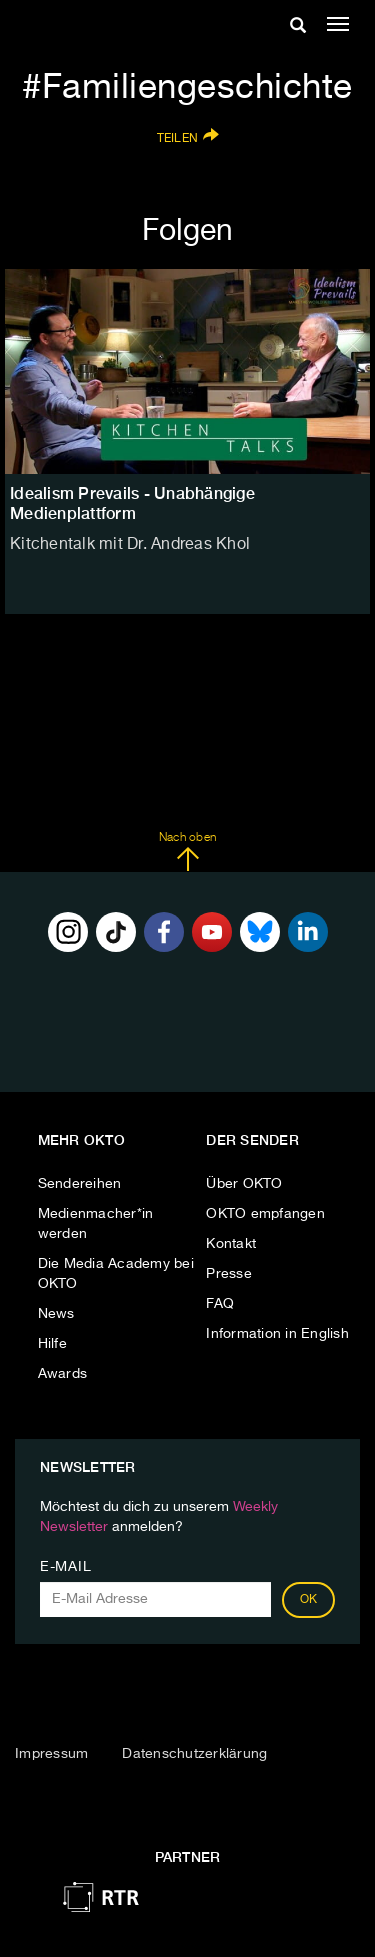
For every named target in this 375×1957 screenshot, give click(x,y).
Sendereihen (80, 1184)
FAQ (220, 1304)
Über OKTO (244, 1184)
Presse (229, 1274)
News (56, 1314)
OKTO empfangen (265, 1214)
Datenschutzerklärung (194, 1754)
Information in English (277, 1334)
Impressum (51, 1754)
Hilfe (52, 1344)
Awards (63, 1374)
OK (309, 1600)
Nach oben (187, 852)
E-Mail (65, 1567)
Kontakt (231, 1244)
